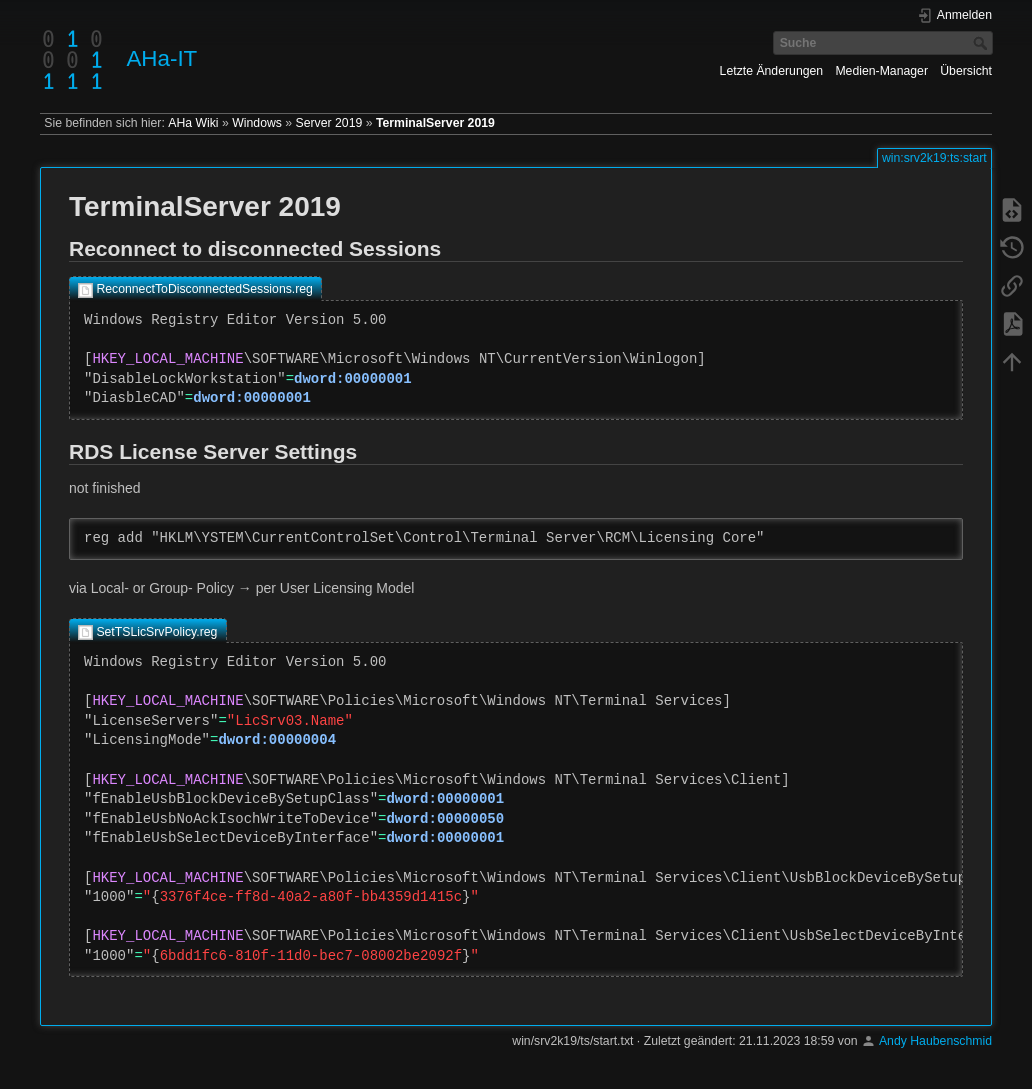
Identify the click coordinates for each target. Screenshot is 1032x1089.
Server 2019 (329, 123)
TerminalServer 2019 (435, 123)
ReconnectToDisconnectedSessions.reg (204, 289)
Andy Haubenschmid (935, 1041)
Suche (982, 43)
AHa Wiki (193, 123)
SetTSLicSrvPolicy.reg (156, 632)
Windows (257, 123)
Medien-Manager (881, 71)
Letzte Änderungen (772, 71)
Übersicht (966, 71)
